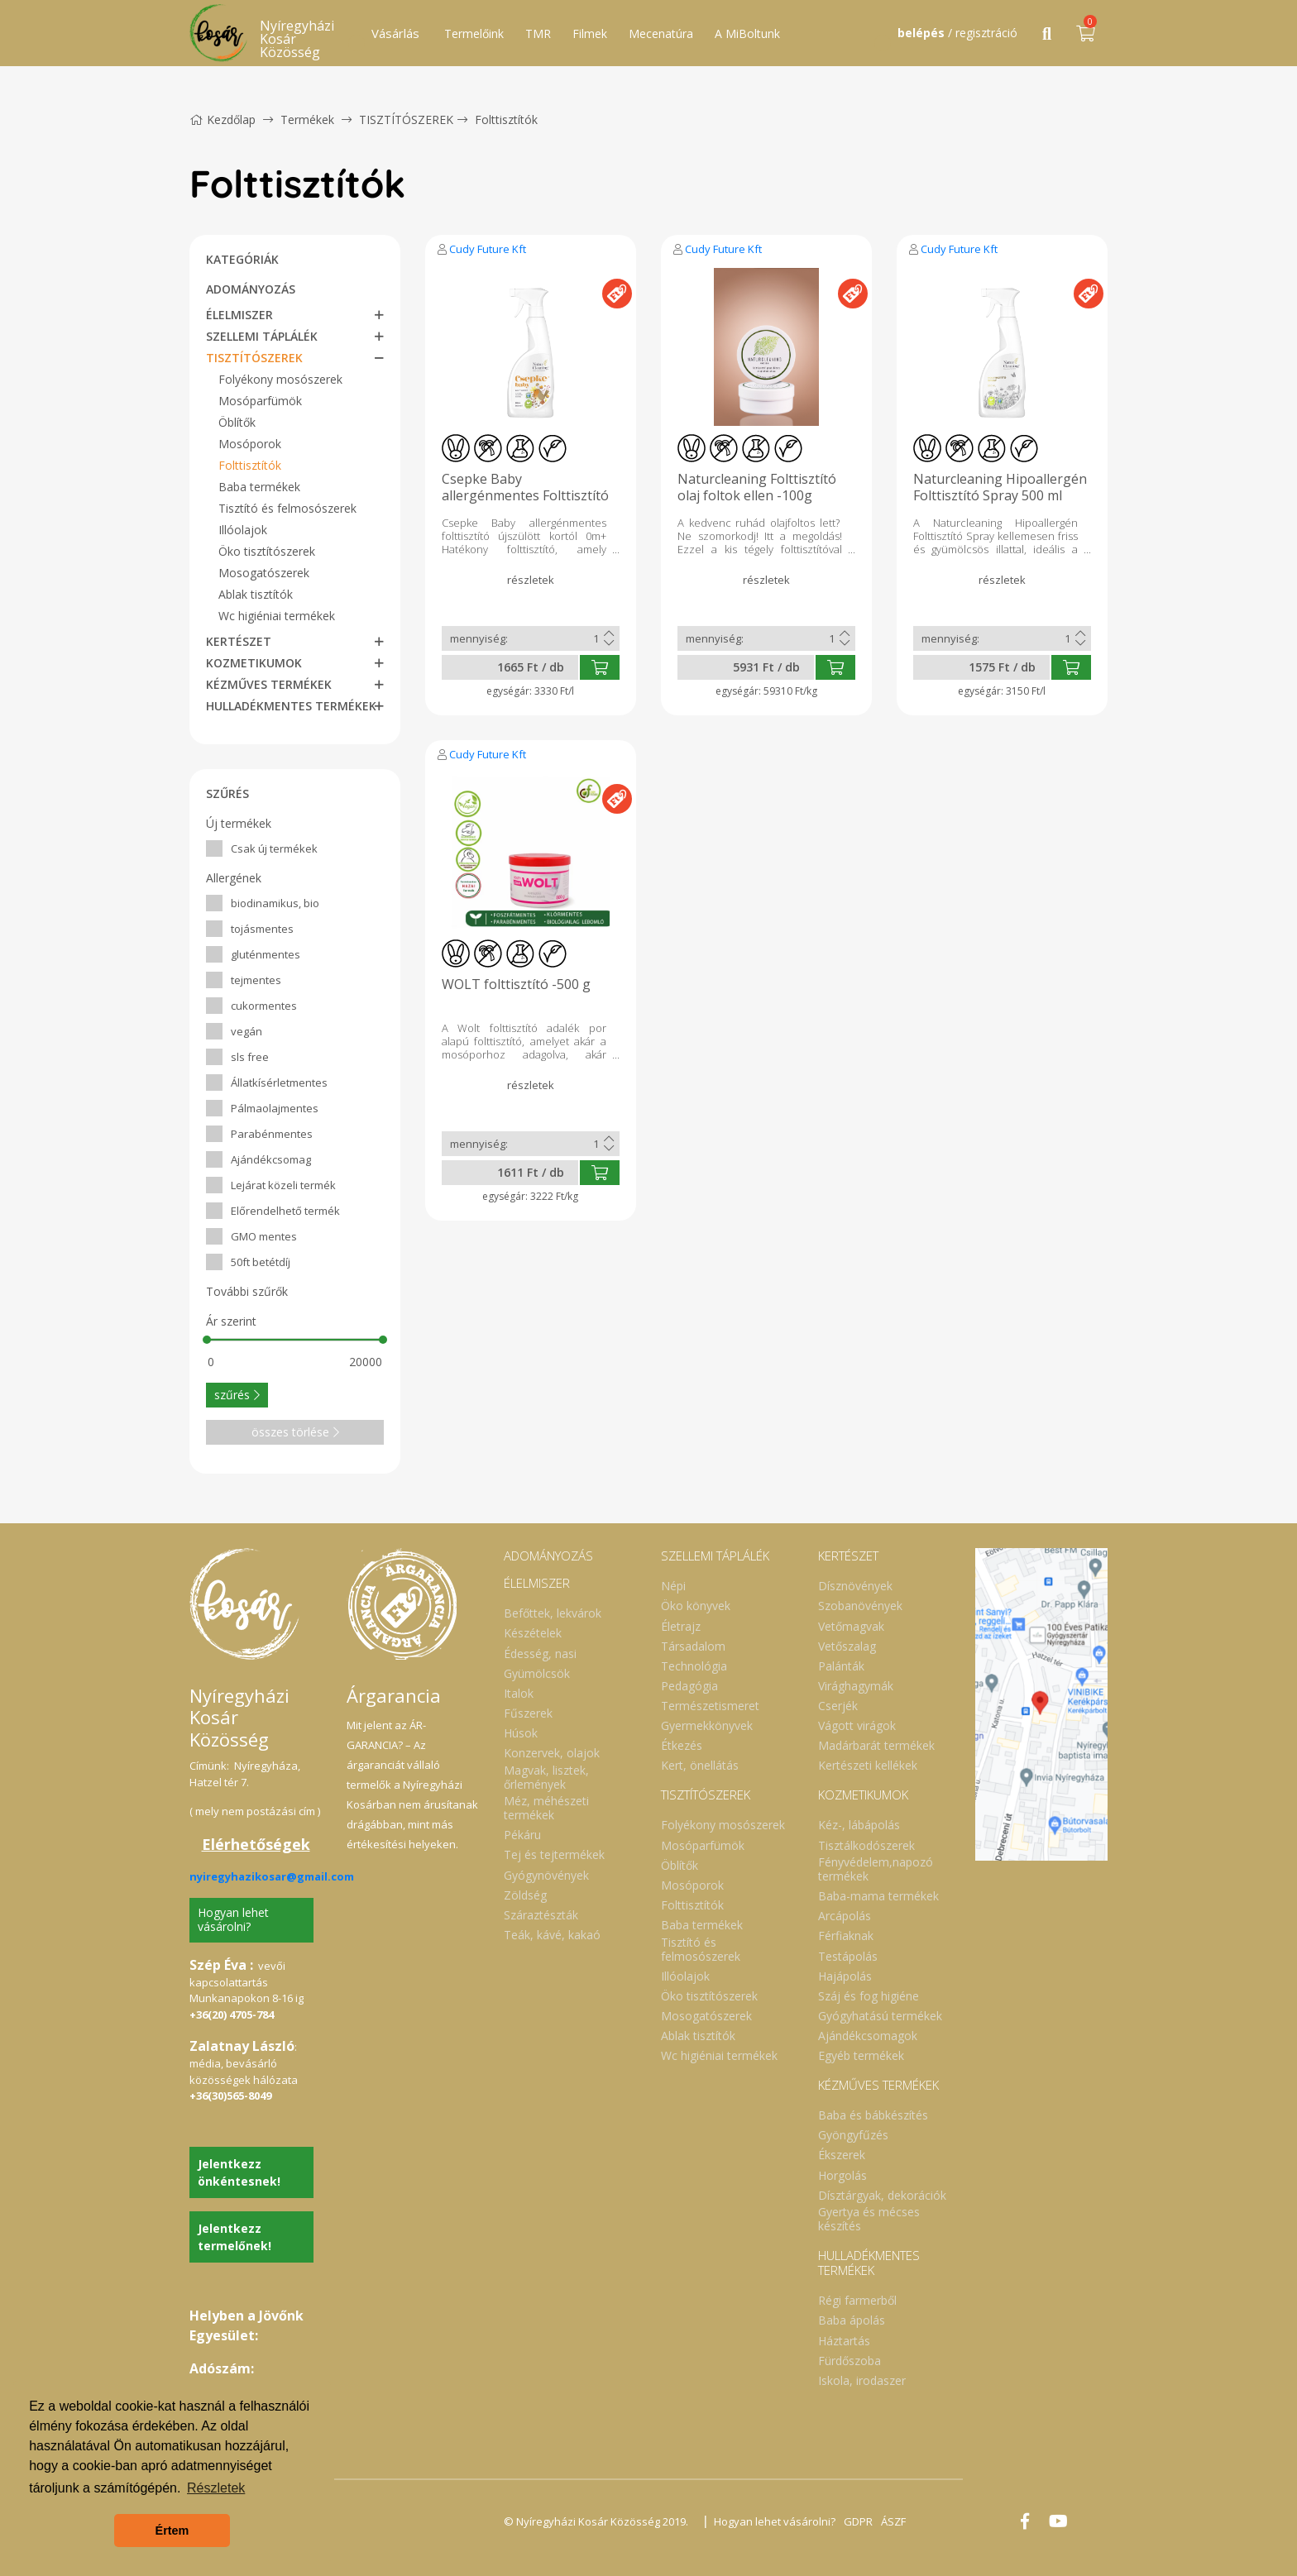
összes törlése (295, 1432)
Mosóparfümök (260, 401)
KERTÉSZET (238, 641)
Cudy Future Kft (487, 248)
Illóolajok (242, 530)
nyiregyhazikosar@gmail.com (271, 1876)
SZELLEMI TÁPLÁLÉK (262, 336)
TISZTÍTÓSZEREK (406, 119)
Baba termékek (259, 487)
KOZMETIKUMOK (254, 663)
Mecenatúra (661, 33)
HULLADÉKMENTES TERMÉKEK (291, 706)
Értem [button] (172, 2530)
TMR (538, 33)
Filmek (589, 33)
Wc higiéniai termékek (276, 616)
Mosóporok (249, 444)
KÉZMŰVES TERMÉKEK (269, 684)
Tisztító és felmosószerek (287, 508)
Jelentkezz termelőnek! (234, 2236)
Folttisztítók (506, 119)
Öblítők (237, 422)
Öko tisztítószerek (266, 551)
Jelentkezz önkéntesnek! (239, 2172)
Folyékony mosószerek (280, 379)
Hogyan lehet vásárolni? (233, 1919)
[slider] (207, 1340)
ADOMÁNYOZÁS (250, 289)
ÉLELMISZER (239, 315)
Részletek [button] (216, 2488)
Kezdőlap (222, 119)
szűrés (237, 1395)
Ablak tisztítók (255, 594)
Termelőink (474, 33)
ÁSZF (893, 2521)
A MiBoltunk (747, 33)
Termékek (307, 119)
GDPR (858, 2521)
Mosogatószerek (263, 573)
